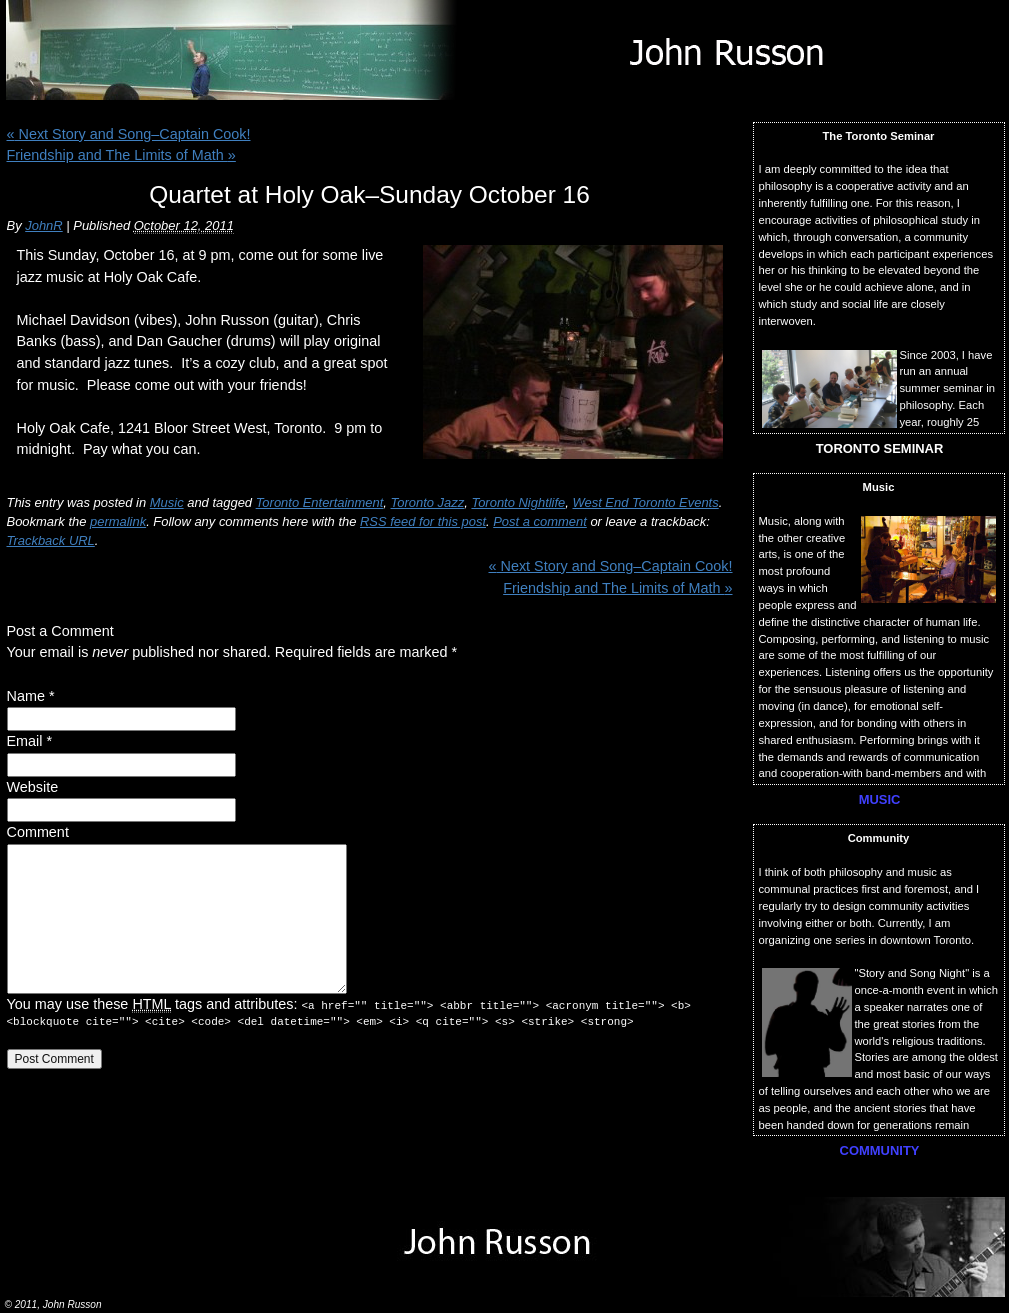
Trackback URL (51, 540)
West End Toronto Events (646, 502)
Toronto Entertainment (320, 502)
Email (25, 741)
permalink (118, 521)
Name (26, 696)
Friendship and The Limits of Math (121, 155)
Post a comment (540, 521)
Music (167, 502)
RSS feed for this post (423, 521)
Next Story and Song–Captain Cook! (129, 134)
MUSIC (880, 799)
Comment (38, 832)
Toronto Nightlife (518, 502)
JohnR (43, 225)
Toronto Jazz (428, 502)
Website (33, 787)
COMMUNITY (880, 1150)
